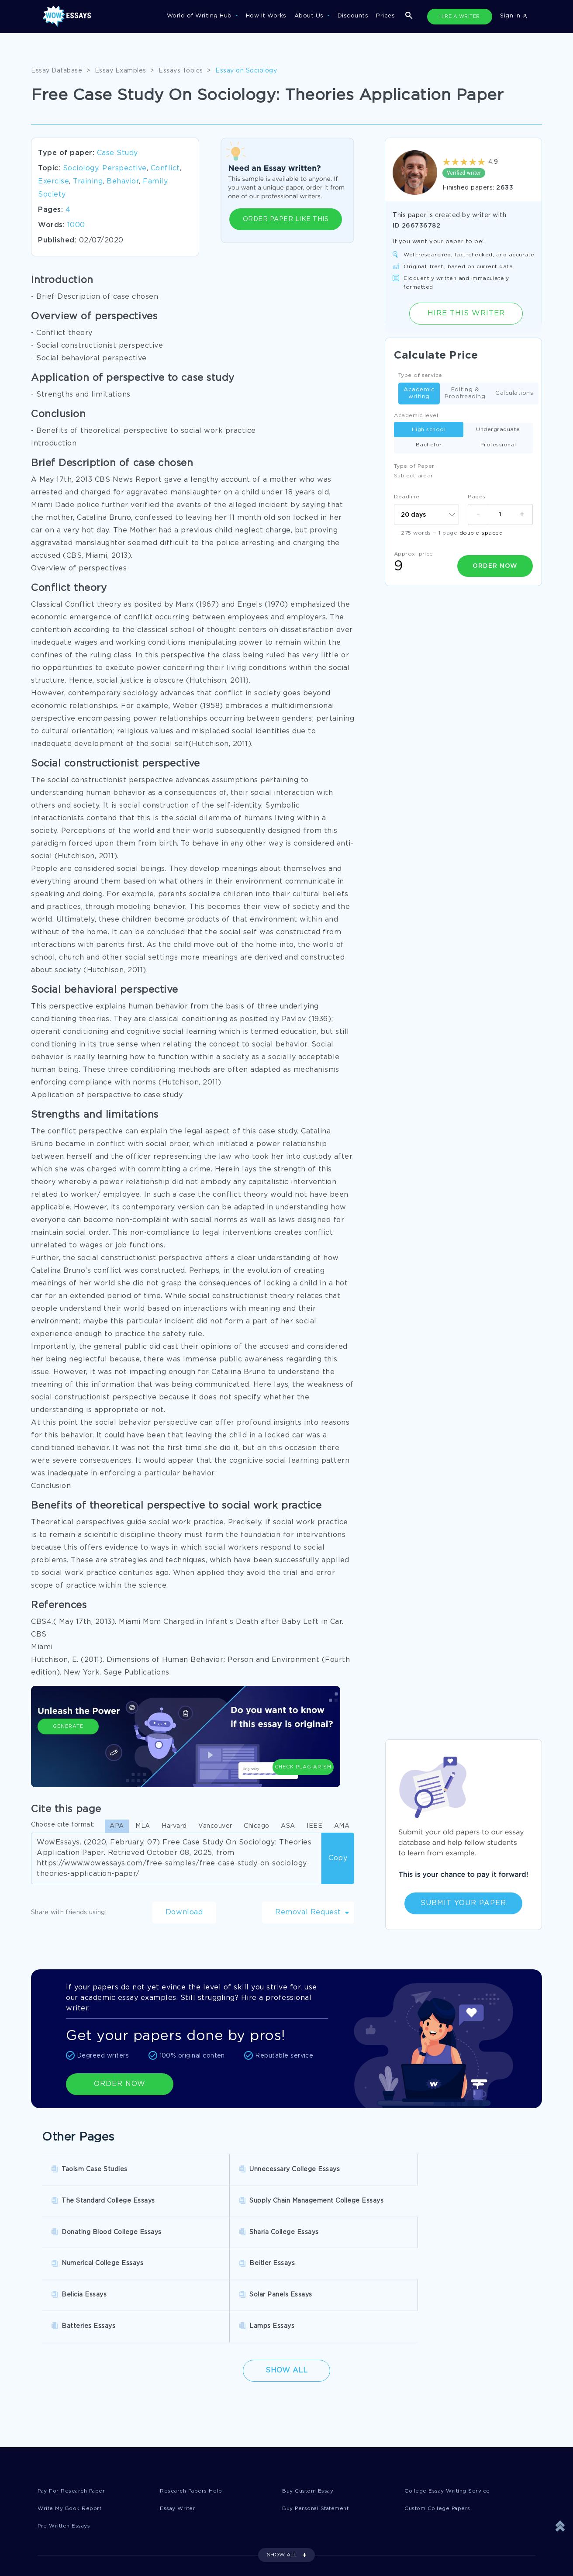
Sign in (513, 16)
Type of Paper (414, 466)
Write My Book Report (72, 2422)
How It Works (266, 16)
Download (184, 1912)
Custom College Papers (441, 2422)
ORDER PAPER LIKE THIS (286, 219)
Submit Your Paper (463, 1903)
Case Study (117, 153)
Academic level (416, 415)
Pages (477, 496)
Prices (385, 16)
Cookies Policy (188, 2538)
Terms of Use (313, 2520)
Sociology (81, 168)
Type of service (420, 375)
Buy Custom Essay (311, 2404)
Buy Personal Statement (319, 2422)
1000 (76, 225)
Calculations (514, 394)
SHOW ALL (282, 2469)
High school (429, 429)
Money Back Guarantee (201, 2556)
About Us (310, 16)
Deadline (406, 496)
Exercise (53, 181)
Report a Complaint (68, 2556)
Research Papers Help (193, 2404)
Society (52, 194)
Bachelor (429, 444)
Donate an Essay (64, 2520)
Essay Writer (179, 2422)
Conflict (165, 168)
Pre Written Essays (67, 2440)
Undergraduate (498, 429)
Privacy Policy (59, 2538)
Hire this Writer (466, 313)
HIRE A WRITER (459, 16)
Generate (68, 1747)
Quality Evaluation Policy (332, 2556)
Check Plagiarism (303, 1742)
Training (88, 181)
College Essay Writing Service (450, 2404)
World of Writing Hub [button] (200, 16)
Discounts (353, 16)
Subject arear (413, 475)
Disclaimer (181, 2520)
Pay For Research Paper (75, 2404)
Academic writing (419, 393)
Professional (498, 444)
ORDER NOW (119, 2084)
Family (155, 181)
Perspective (124, 168)
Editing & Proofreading (465, 393)
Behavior (123, 181)
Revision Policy (316, 2538)
